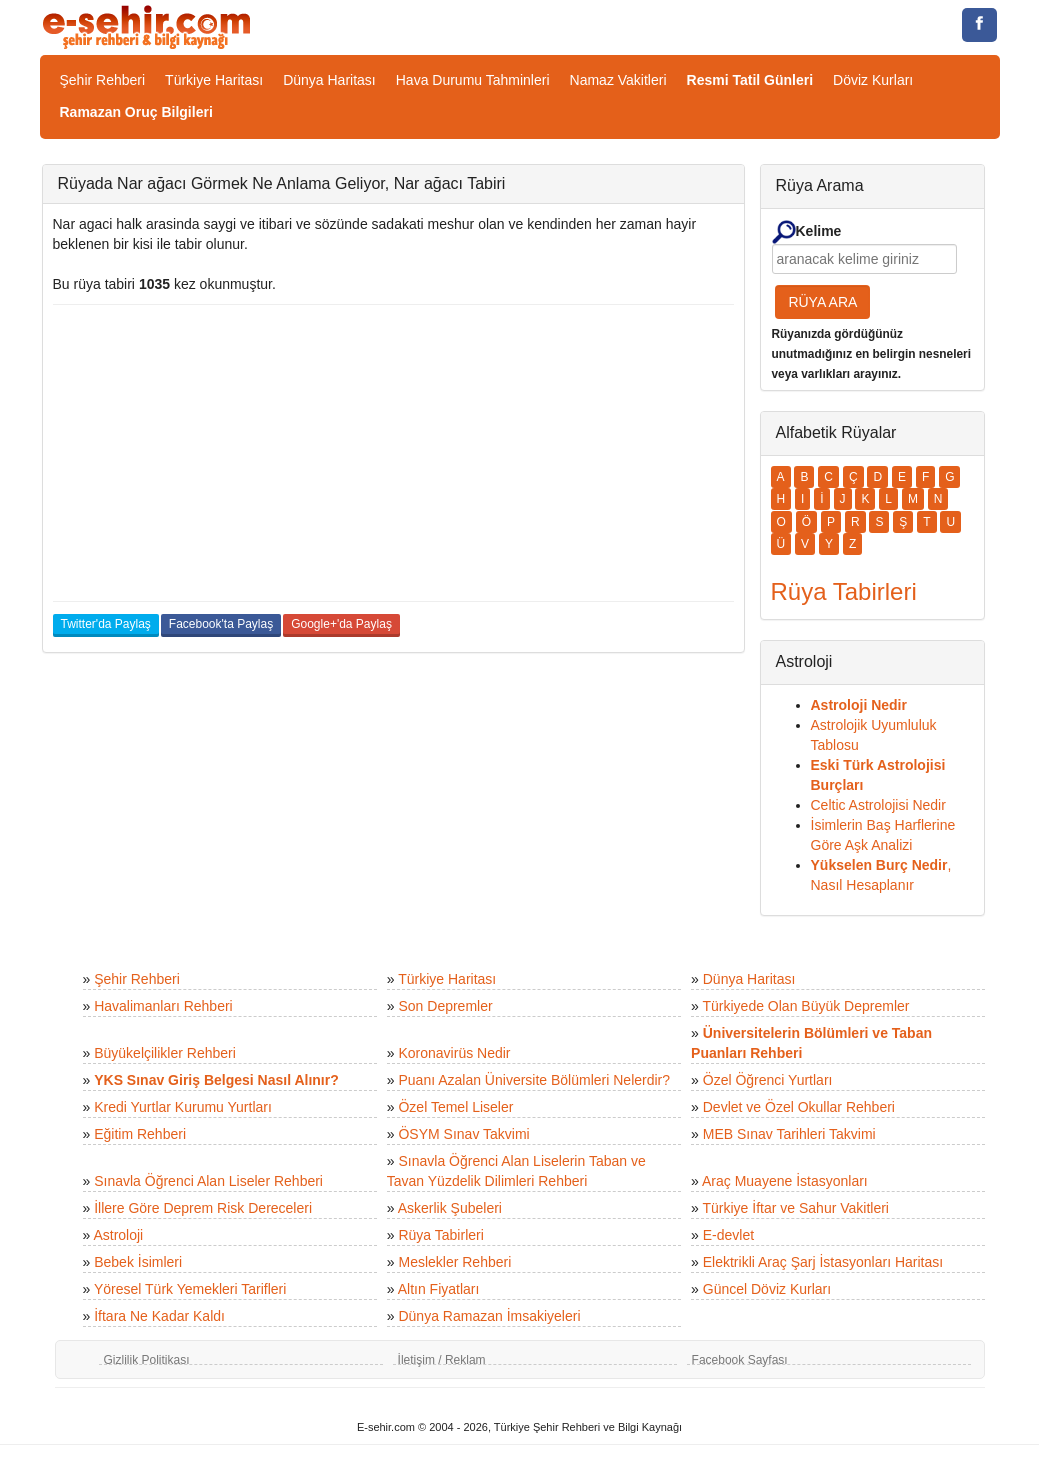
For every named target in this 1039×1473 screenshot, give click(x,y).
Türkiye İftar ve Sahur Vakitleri (796, 1208)
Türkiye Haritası (214, 80)
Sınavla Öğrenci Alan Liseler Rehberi (208, 1181)
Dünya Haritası (329, 80)
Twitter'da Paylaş (106, 624)
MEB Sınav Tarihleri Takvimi (789, 1134)
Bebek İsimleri (138, 1262)
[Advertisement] (393, 453)
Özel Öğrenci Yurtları (768, 1080)
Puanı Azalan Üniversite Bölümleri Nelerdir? (534, 1080)
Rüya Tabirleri (440, 1235)
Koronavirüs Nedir (454, 1053)
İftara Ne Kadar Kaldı (159, 1316)
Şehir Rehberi (103, 80)
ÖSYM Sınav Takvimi (463, 1134)
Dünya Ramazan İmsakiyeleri (489, 1316)
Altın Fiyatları (439, 1289)
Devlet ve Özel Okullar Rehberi (799, 1107)
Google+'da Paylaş (341, 624)
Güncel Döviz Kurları (767, 1289)
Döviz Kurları (873, 80)
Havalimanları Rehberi (163, 1006)
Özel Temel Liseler (455, 1107)
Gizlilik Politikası (147, 1360)
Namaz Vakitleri (618, 80)
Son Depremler (445, 1006)
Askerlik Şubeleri (450, 1208)
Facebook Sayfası (740, 1360)
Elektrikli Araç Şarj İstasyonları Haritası (823, 1262)
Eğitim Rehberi (140, 1134)
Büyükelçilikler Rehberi (165, 1053)
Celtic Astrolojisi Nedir (878, 805)
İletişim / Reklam (442, 1360)
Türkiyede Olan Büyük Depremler (806, 1006)
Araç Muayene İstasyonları (785, 1181)
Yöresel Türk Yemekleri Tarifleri (190, 1289)
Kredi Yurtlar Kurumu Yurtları (183, 1107)
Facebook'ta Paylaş (221, 624)
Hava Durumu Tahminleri (473, 80)
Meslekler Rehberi (454, 1262)
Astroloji (118, 1235)
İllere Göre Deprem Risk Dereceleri (203, 1208)
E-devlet (728, 1235)
